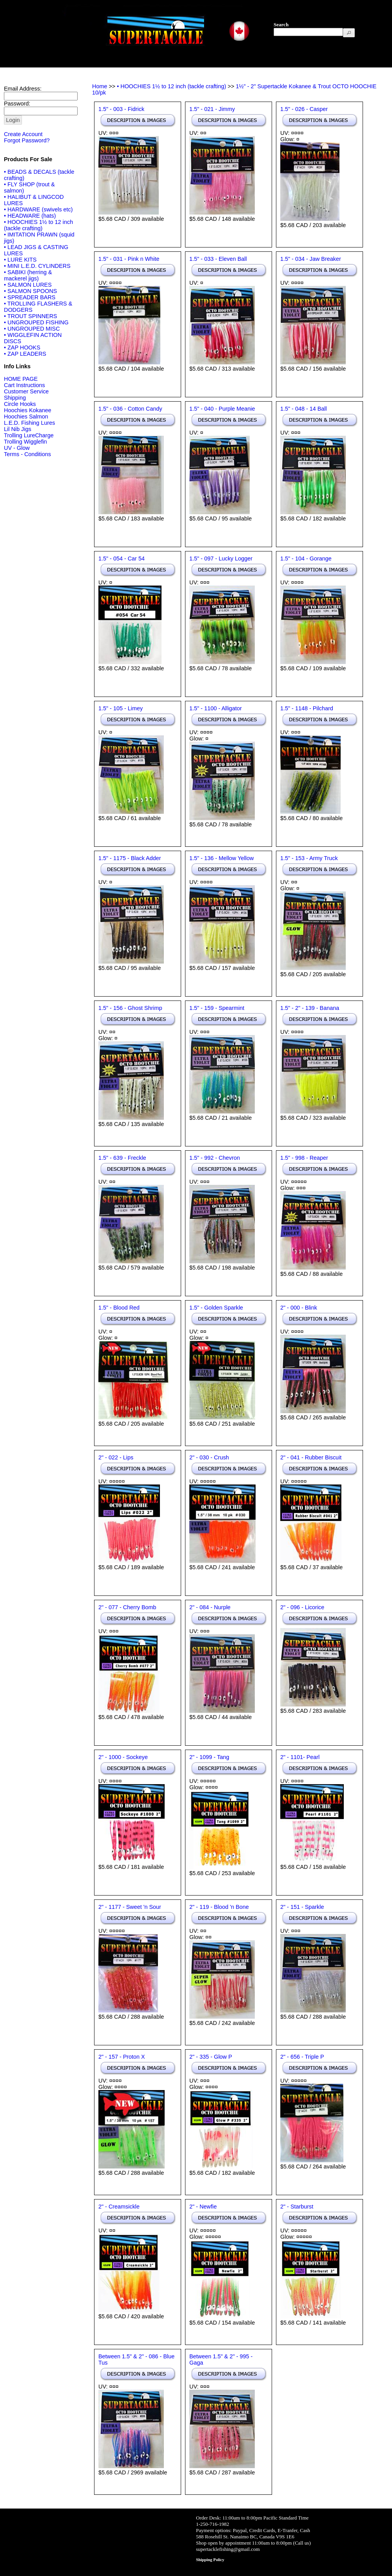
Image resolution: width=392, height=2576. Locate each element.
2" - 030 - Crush (209, 1457)
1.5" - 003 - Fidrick (121, 109)
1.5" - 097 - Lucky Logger (220, 558)
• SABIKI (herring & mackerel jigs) (28, 275)
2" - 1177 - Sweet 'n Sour (129, 1907)
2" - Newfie (203, 2206)
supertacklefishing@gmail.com (228, 2549)
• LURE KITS (20, 260)
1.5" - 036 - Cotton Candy (130, 409)
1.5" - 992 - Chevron (214, 1158)
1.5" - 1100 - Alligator (215, 708)
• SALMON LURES (28, 285)
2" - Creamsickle (119, 2206)
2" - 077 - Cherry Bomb (127, 1607)
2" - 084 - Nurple (209, 1607)
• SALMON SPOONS (30, 291)
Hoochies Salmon (26, 416)
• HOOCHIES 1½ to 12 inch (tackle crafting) (38, 225)
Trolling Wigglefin (25, 441)
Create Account (23, 134)
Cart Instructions (24, 385)
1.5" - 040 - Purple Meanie (222, 409)
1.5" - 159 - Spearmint (216, 1008)
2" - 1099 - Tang (209, 1757)
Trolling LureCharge (29, 435)
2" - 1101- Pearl (299, 1757)
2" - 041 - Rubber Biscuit (310, 1457)
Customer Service (26, 391)
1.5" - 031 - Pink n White (128, 259)
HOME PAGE (21, 379)
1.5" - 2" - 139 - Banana (309, 1008)
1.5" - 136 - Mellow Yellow (221, 858)
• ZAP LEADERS (25, 354)
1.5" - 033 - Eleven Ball (218, 259)
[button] (349, 32)
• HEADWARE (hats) (30, 216)
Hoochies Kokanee (27, 410)
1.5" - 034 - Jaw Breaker (310, 259)
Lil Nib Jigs (17, 429)
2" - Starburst (296, 2206)
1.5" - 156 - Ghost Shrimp (130, 1008)
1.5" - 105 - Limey (120, 708)
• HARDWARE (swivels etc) (38, 209)
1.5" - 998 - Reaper (304, 1158)
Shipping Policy (210, 2559)
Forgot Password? (27, 140)
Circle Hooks (20, 404)
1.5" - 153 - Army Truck (309, 858)
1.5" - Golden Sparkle (216, 1307)
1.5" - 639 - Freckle (122, 1158)
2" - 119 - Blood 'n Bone (219, 1907)
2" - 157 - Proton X (121, 2057)
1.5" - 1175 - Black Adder (129, 858)
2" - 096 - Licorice (302, 1607)
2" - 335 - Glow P (210, 2057)
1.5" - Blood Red (119, 1307)
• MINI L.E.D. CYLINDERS (37, 266)
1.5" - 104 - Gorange (306, 558)
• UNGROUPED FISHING (36, 322)
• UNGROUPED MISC (32, 329)
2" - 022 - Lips (115, 1457)
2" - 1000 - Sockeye (123, 1757)
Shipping (15, 398)
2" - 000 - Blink (298, 1307)
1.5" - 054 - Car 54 (121, 558)
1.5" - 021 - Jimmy (212, 109)
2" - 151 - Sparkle (302, 1907)
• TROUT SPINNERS (30, 316)
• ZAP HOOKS (22, 347)
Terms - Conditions (27, 454)
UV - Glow (17, 448)
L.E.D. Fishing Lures (29, 423)
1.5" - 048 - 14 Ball (303, 409)
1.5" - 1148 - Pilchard (306, 708)
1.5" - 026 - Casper (304, 109)
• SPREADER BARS (29, 297)
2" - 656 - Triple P (302, 2057)
